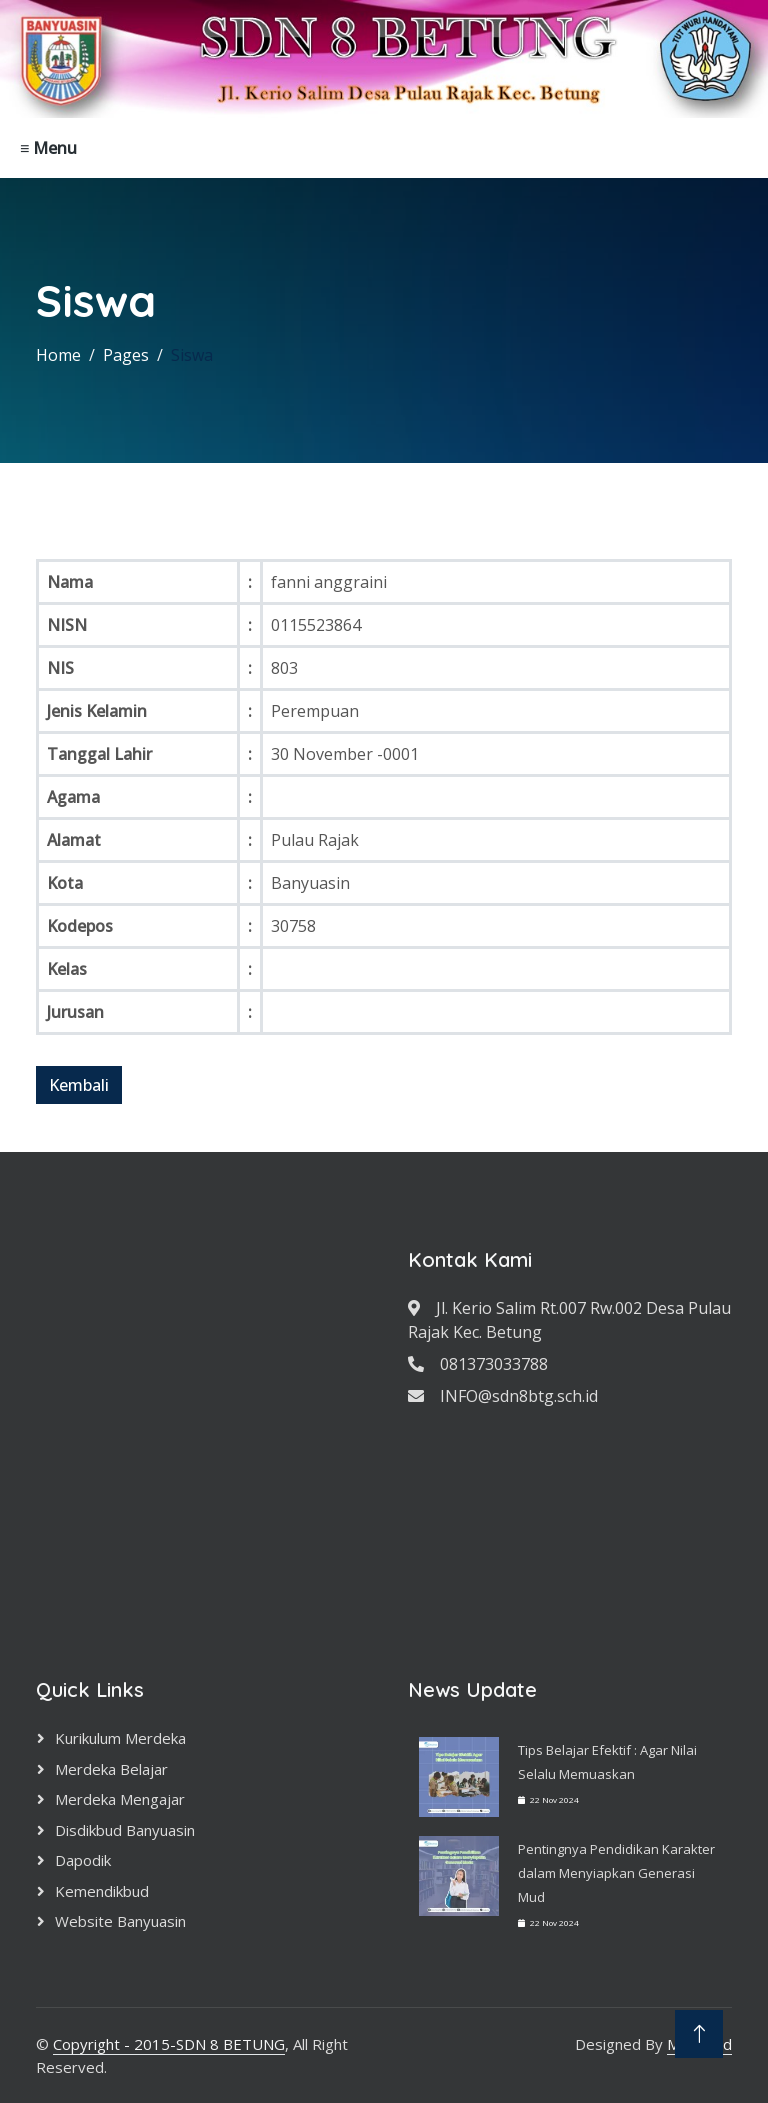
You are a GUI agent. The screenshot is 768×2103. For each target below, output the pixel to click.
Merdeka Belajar (111, 1769)
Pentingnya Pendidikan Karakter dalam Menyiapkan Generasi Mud (616, 1873)
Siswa (192, 355)
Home (58, 355)
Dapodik (83, 1860)
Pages (126, 355)
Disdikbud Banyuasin (125, 1830)
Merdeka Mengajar (120, 1799)
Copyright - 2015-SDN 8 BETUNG (169, 2044)
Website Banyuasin (120, 1921)
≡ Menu (48, 148)
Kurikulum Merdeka (120, 1738)
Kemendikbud (102, 1891)
